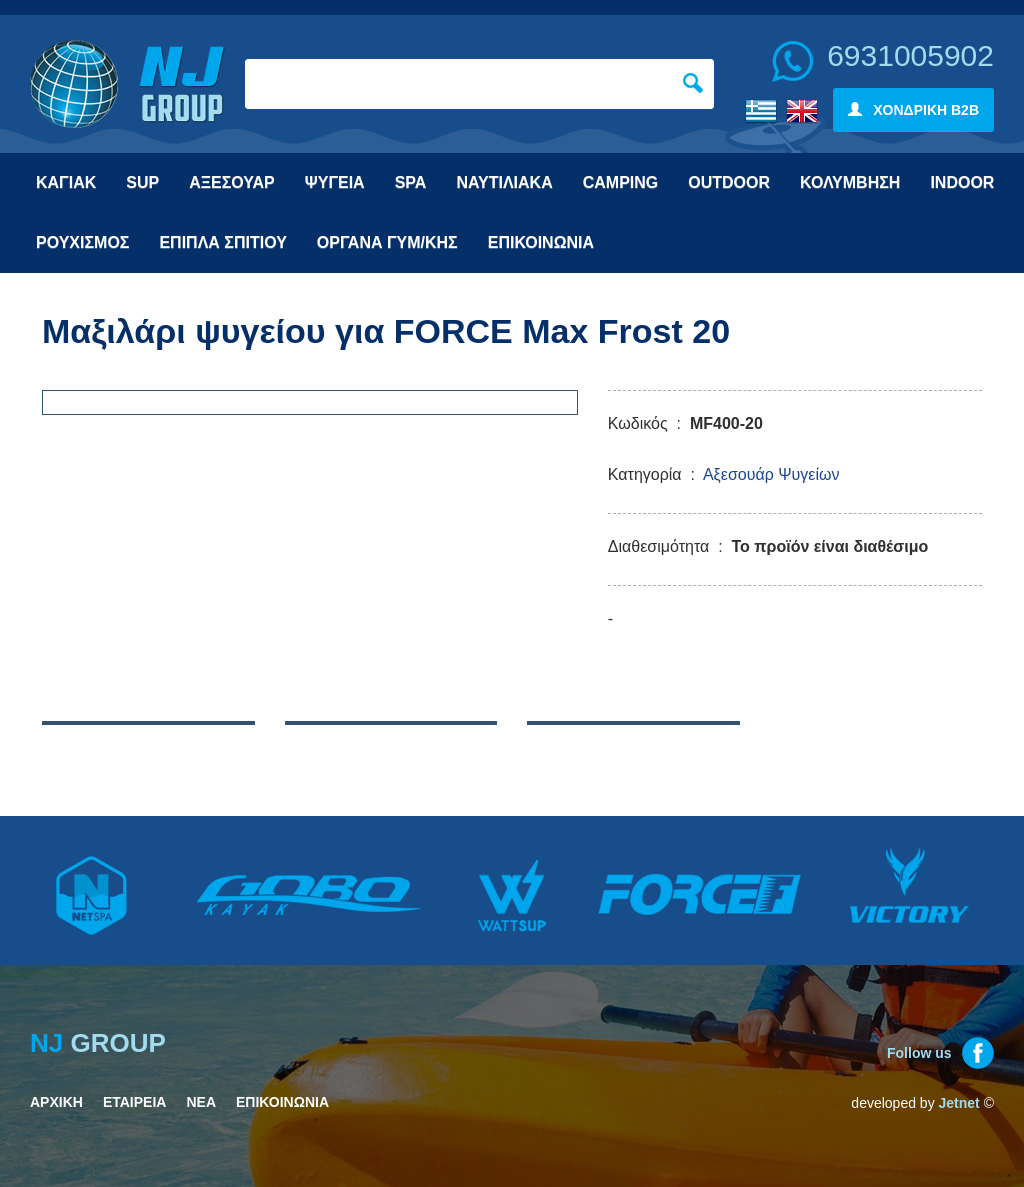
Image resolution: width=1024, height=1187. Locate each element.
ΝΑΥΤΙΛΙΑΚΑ (504, 182)
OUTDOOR (729, 182)
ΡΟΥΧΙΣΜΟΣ (82, 242)
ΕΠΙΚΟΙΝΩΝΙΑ (541, 242)
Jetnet (959, 1103)
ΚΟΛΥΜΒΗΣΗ (850, 182)
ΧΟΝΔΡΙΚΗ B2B (913, 110)
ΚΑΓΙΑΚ (66, 182)
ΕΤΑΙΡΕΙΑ (135, 1102)
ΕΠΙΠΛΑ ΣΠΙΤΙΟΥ (222, 242)
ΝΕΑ (201, 1102)
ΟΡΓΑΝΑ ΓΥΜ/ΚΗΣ (387, 242)
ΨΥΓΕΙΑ (335, 182)
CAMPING (621, 182)
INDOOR (962, 182)
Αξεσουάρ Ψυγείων (771, 474)
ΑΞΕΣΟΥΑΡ (232, 182)
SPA (411, 182)
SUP (142, 182)
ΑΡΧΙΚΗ (56, 1102)
